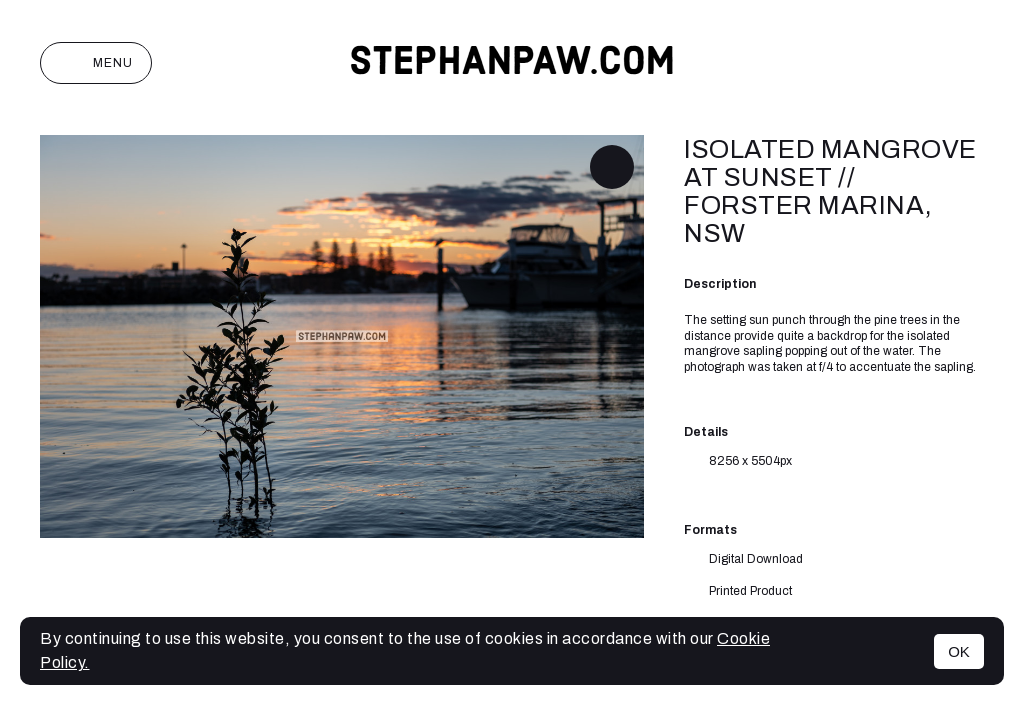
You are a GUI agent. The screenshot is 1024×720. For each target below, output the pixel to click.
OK (959, 651)
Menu (96, 63)
